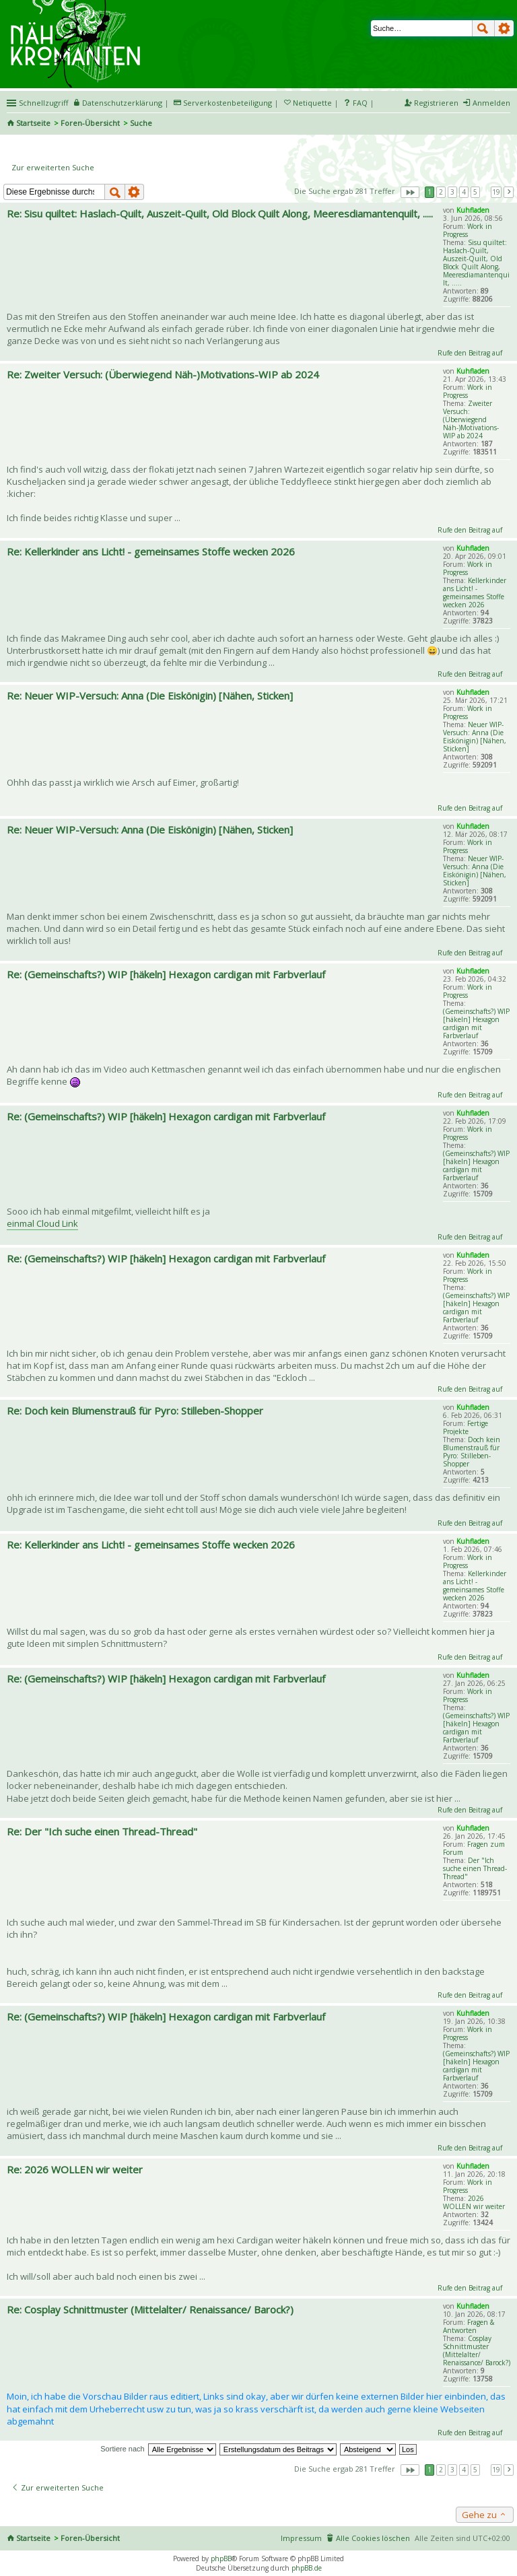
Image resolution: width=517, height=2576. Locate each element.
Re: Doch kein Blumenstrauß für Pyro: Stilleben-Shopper (135, 1410)
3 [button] (452, 192)
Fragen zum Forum (474, 1848)
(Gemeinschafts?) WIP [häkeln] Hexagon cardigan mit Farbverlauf (476, 1023)
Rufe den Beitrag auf (470, 353)
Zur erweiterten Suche (52, 167)
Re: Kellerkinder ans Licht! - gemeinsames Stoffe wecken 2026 (151, 551)
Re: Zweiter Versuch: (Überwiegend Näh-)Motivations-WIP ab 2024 (163, 374)
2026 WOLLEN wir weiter (474, 2202)
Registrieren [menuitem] (436, 103)
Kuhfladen (472, 210)
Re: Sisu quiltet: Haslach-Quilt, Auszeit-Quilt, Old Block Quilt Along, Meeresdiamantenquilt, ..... (220, 213)
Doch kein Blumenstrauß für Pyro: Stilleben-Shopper (471, 1451)
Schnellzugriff (43, 103)
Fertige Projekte (465, 1427)
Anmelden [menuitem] (491, 103)
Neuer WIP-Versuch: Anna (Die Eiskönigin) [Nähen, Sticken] (474, 736)
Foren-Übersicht (90, 123)
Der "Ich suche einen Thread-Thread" (475, 1868)
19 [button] (496, 192)
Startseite (33, 123)
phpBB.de (306, 2568)
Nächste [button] (509, 192)
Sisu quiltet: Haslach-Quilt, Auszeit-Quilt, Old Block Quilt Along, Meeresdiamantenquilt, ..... (476, 262)
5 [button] (475, 192)
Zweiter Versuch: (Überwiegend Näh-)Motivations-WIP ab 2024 (471, 419)
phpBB (221, 2558)
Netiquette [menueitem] (312, 103)
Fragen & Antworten (468, 2326)
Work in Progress (467, 230)
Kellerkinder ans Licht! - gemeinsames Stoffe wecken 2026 (474, 592)
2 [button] (441, 192)
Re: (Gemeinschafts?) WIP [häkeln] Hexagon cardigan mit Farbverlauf (166, 974)
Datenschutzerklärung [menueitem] (122, 103)
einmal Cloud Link (42, 1223)
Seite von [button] (410, 192)
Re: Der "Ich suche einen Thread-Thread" (102, 1831)
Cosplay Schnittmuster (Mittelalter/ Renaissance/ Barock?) (476, 2350)
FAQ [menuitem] (360, 103)
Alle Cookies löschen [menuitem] (373, 2538)
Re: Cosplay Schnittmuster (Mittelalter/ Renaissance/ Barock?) (150, 2309)
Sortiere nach (122, 2449)
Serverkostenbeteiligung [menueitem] (227, 103)
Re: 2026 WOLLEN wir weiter (75, 2169)
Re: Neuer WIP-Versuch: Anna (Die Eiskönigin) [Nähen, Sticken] (150, 695)
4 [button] (464, 192)
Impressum (301, 2538)
